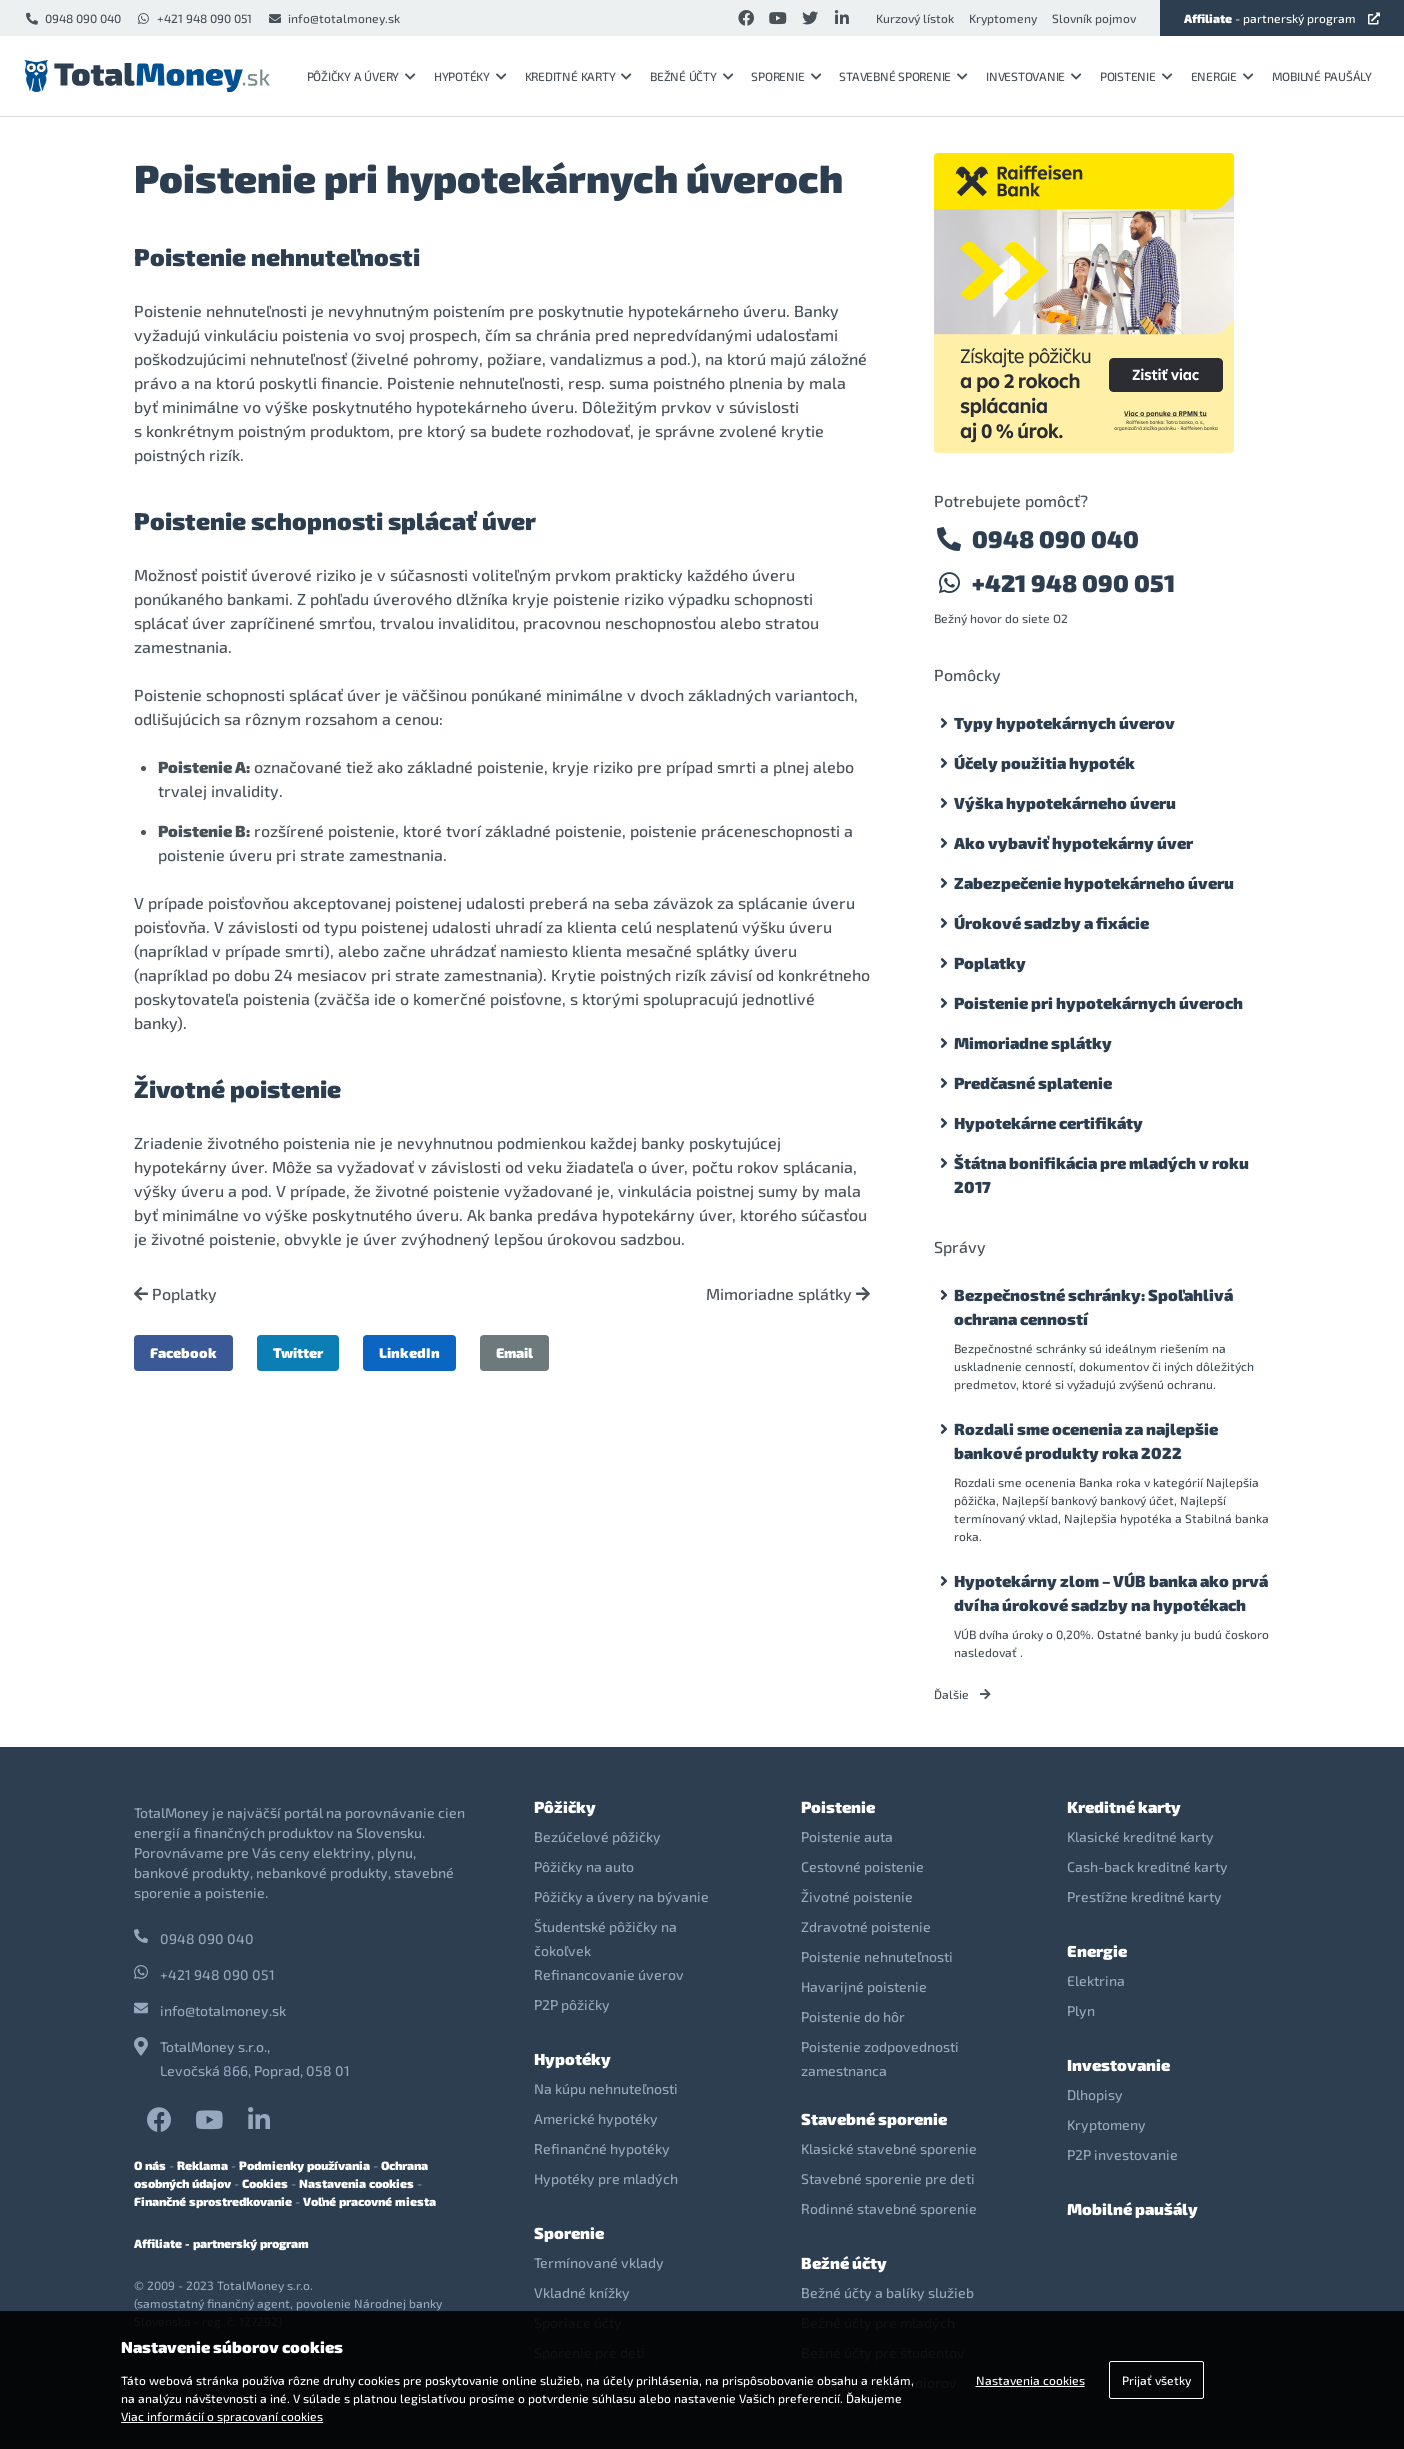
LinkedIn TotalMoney (259, 2119)
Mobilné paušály (1322, 76)
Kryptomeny (1003, 18)
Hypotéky (470, 76)
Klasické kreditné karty (1140, 1836)
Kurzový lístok (915, 18)
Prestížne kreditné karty (1144, 1896)
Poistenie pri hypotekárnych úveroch (1098, 1002)
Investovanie (1034, 76)
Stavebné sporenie (903, 76)
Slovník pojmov (1094, 18)
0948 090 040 (72, 18)
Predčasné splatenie (1033, 1082)
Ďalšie (962, 1694)
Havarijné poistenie (864, 1986)
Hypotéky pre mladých (606, 2178)
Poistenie (1136, 76)
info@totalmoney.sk (333, 18)
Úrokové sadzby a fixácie (1051, 922)
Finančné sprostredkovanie (213, 2201)
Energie (1222, 76)
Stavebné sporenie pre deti (888, 2178)
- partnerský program (1282, 18)
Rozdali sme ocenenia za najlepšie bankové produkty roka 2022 (1086, 1440)
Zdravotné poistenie (866, 1926)
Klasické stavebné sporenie (889, 2148)
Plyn (1081, 2010)
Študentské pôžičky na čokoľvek (605, 1938)
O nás (150, 2165)
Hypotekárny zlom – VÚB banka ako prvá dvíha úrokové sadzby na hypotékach (1111, 1592)
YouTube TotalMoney (209, 2119)
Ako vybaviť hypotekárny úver (1073, 842)
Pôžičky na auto (584, 1866)
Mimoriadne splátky (788, 1294)
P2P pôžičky (572, 2004)
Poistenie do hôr (853, 2016)
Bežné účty (691, 76)
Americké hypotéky (596, 2118)
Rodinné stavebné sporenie (889, 2208)
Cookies (265, 2183)
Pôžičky (565, 1806)
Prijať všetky (1156, 2380)
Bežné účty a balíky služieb (887, 2292)
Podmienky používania (304, 2165)
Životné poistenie (857, 1896)
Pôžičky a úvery (361, 76)
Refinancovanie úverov (609, 1974)
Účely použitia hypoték (1044, 762)
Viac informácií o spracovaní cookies (222, 2416)
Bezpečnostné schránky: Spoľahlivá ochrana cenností (1093, 1306)
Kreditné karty (578, 76)
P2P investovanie (1122, 2154)
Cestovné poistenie (862, 1866)
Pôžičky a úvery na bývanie (621, 1896)
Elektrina (1096, 1980)
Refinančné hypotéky (602, 2148)
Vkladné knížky (582, 2292)
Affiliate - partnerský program (221, 2243)
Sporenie (786, 76)
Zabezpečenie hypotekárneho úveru (1094, 882)
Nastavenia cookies (356, 2183)
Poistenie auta (847, 1836)
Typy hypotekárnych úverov (1064, 722)
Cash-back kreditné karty (1147, 1866)
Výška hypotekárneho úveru (1065, 802)
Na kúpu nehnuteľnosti (606, 2088)
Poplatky (175, 1294)
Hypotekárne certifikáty (1048, 1122)
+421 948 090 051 (194, 18)
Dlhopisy (1095, 2094)
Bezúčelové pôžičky (597, 1836)
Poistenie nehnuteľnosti (877, 1956)
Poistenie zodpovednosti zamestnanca (880, 2058)
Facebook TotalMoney (159, 2119)
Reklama (202, 2165)
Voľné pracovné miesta (369, 2201)
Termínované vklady (599, 2262)
